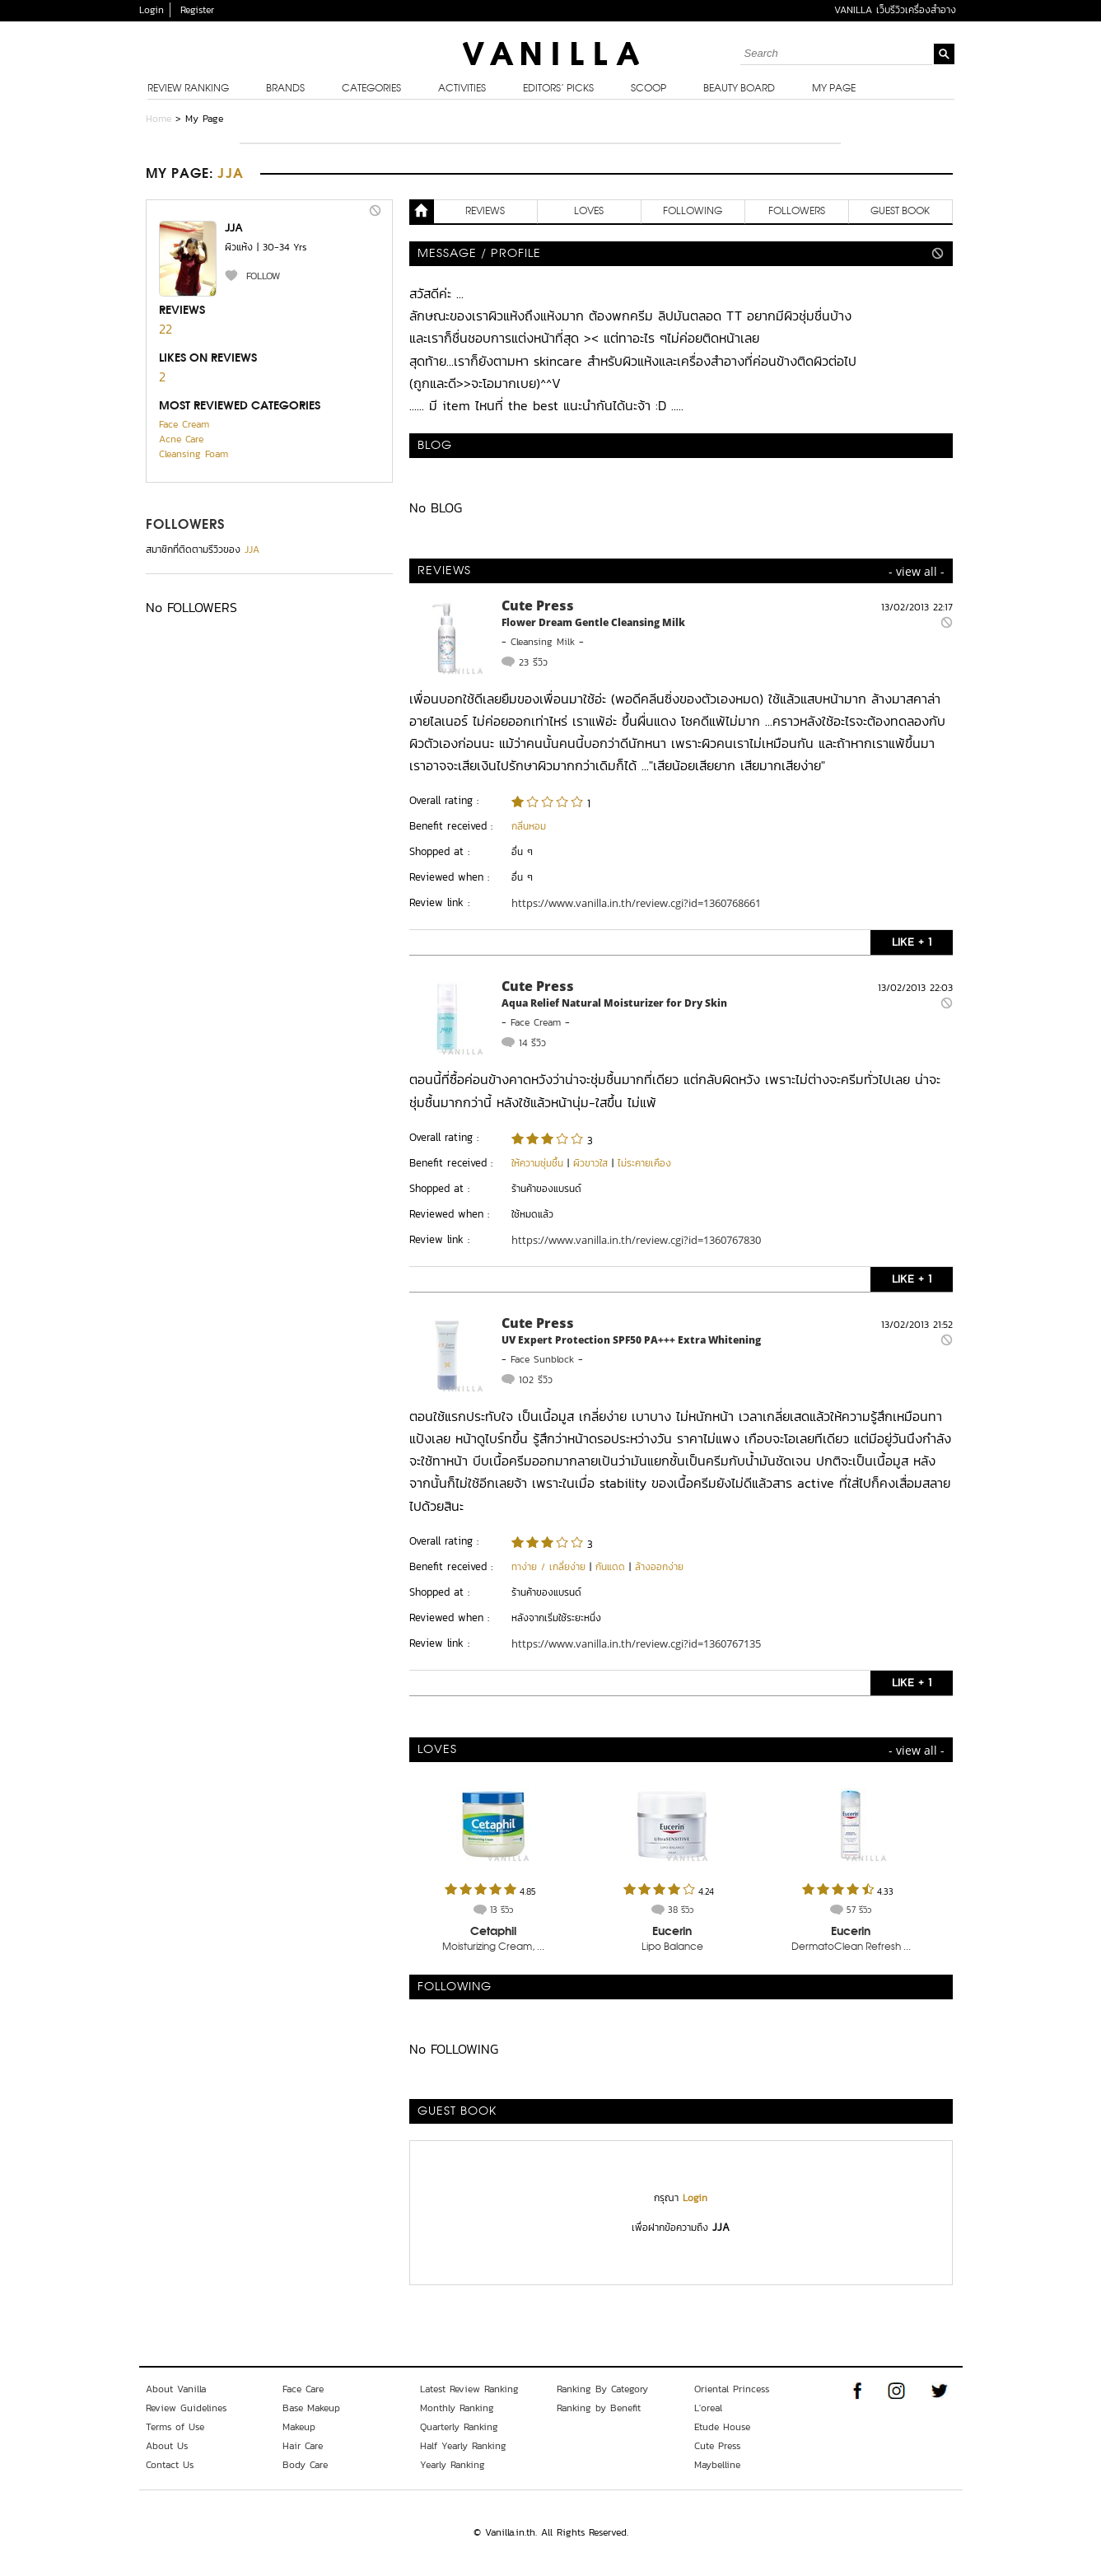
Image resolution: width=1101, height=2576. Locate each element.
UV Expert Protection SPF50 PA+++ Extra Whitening (631, 1340)
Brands (285, 89)
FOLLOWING (692, 212)
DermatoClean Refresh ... (851, 1947)
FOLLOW (263, 276)
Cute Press (538, 605)
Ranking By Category (602, 2389)
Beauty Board (739, 89)
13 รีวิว (501, 1909)
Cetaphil (493, 1932)
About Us (167, 2445)
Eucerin (672, 1932)
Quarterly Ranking (459, 2426)
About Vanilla (176, 2389)
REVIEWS (485, 212)
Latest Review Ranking (469, 2389)
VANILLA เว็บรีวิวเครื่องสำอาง (895, 9)
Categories (371, 89)
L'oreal (708, 2408)
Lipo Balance (672, 1947)
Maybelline (717, 2464)
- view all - (917, 571)
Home (158, 118)
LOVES (589, 212)
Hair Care (302, 2445)
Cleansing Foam (193, 453)
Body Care (305, 2464)
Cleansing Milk (543, 641)
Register (197, 9)
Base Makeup (311, 2408)
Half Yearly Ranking (463, 2445)
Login (151, 9)
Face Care (303, 2389)
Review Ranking (188, 89)
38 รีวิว (680, 1909)
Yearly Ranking (452, 2464)
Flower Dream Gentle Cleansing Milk (593, 622)
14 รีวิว (532, 1043)
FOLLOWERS (186, 525)
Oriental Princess (731, 2389)
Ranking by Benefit (599, 2408)
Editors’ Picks (558, 89)
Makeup (298, 2426)
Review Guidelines (186, 2408)
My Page (834, 89)
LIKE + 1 (911, 942)
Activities (462, 89)
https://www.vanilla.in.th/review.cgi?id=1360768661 (636, 902)
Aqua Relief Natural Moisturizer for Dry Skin (614, 1003)
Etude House (722, 2426)
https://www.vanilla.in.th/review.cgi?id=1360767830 (636, 1239)
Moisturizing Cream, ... (493, 1947)
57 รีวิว (859, 1909)
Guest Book (900, 212)
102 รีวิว (536, 1379)
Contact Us (170, 2464)
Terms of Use (175, 2426)
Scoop (648, 89)
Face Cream (184, 424)
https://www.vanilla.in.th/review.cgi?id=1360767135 (636, 1643)
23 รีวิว (533, 662)
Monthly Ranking (457, 2408)
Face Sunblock (542, 1359)
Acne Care (181, 439)
